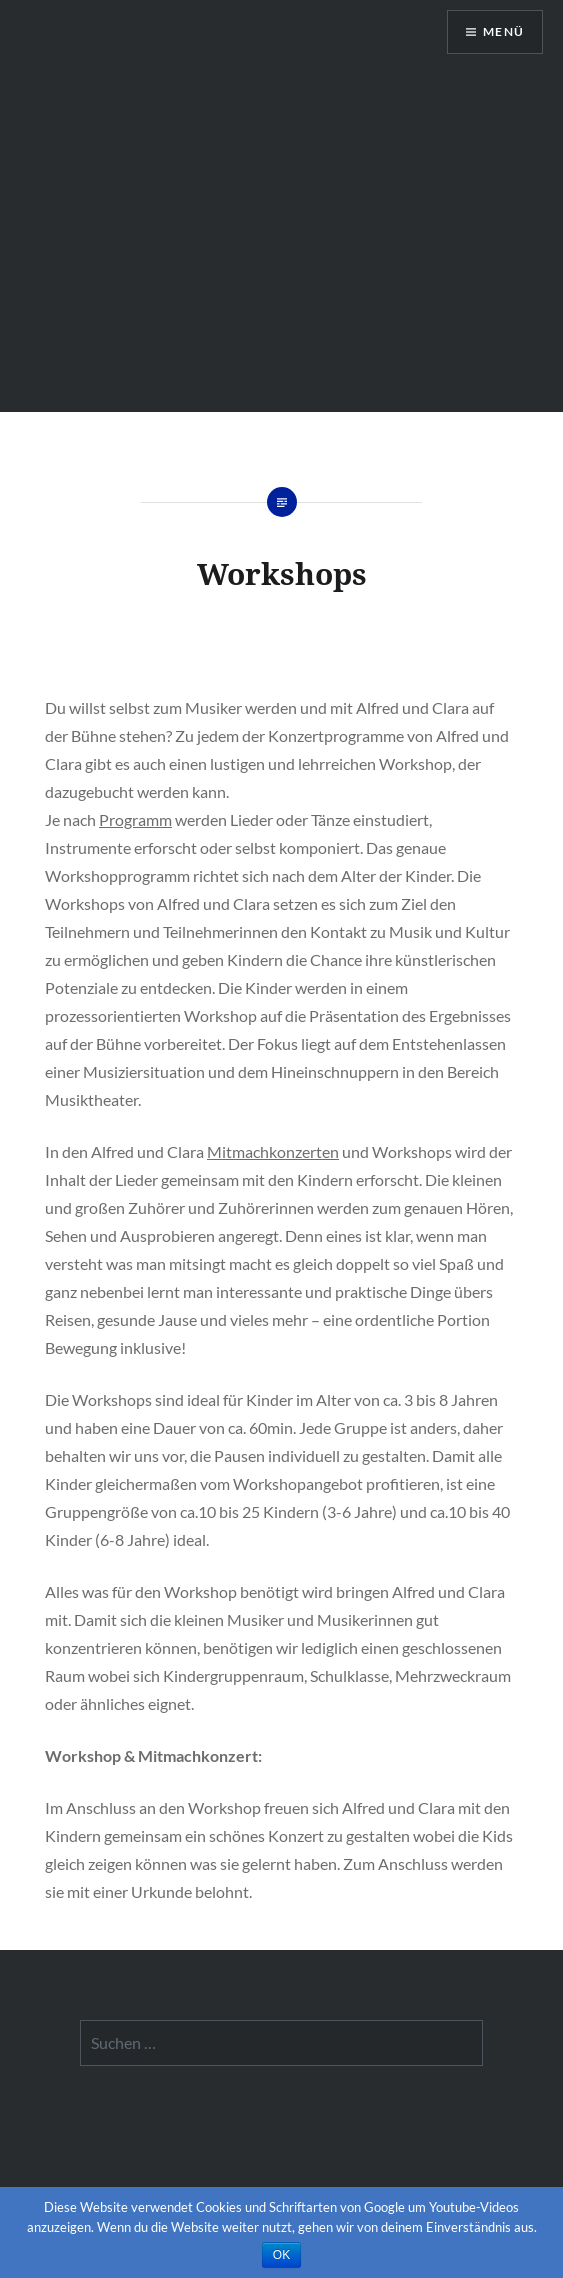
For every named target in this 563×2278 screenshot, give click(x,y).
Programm (135, 819)
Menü (503, 31)
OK (281, 2255)
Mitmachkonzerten (273, 1151)
